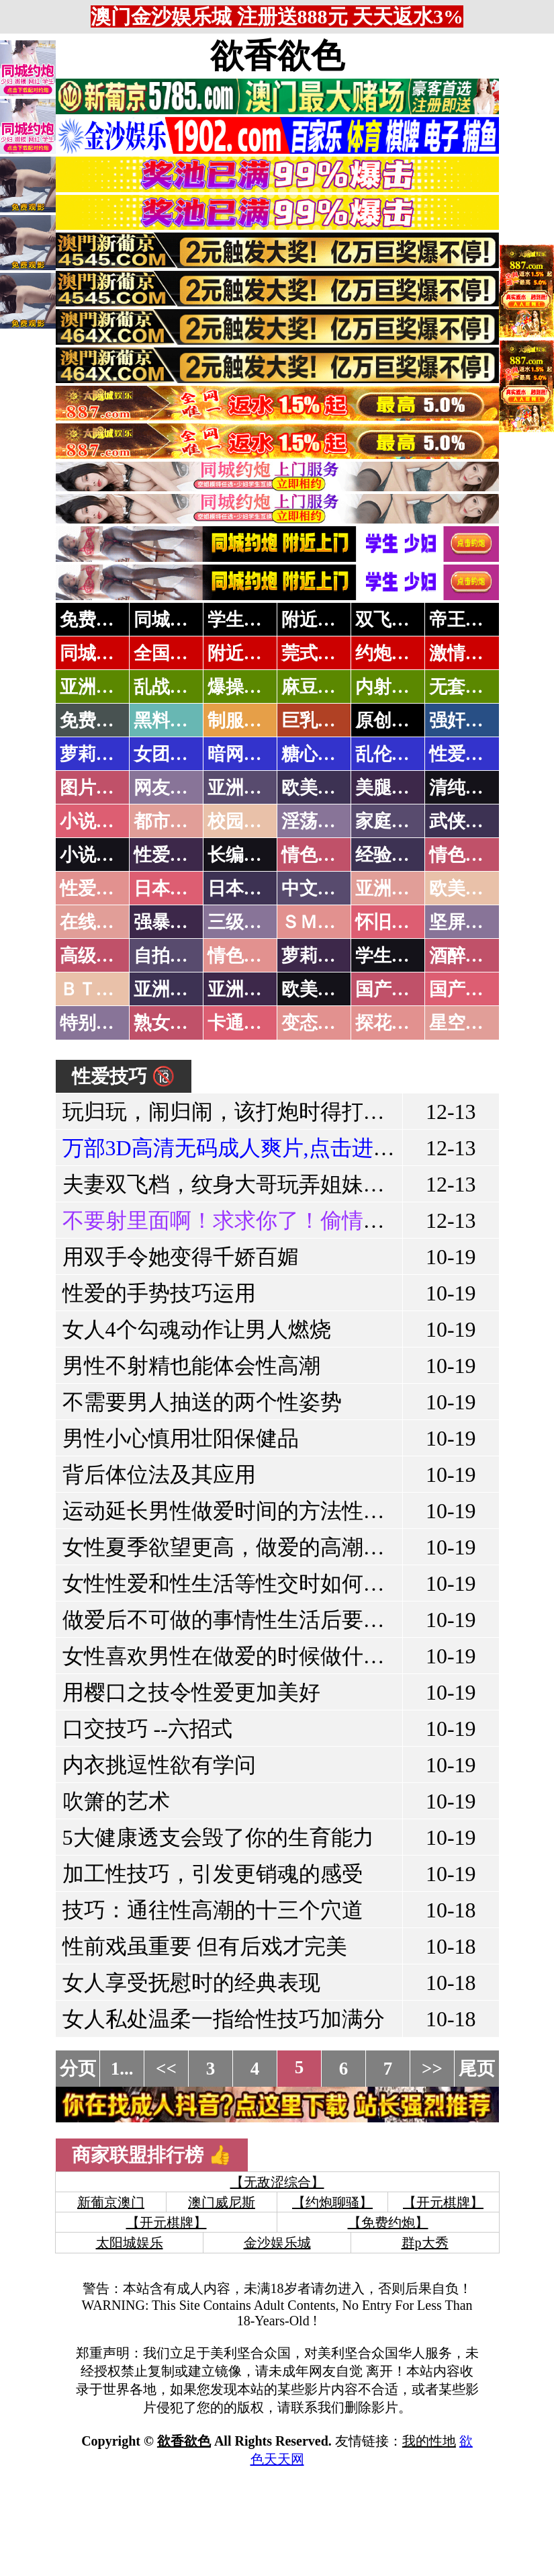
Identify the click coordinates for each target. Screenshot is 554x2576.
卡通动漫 (243, 1023)
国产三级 (465, 989)
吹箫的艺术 (116, 1801)
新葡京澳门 (110, 2202)
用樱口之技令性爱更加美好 (191, 1692)
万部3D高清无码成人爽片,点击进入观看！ (260, 1148)
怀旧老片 (391, 922)
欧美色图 (317, 788)
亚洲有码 (243, 989)
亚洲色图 (243, 788)
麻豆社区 (317, 687)
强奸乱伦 (465, 720)
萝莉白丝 (317, 956)
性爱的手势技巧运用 (159, 1293)
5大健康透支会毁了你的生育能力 (218, 1837)
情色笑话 (317, 855)
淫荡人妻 (317, 821)
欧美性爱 (465, 888)
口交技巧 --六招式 (147, 1728)
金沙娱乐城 (277, 2242)
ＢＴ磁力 (96, 989)
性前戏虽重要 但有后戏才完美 (204, 1946)
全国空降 (170, 653)
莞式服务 (317, 653)
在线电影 (96, 922)
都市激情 (170, 821)
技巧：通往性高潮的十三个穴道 (212, 1910)
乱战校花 (170, 687)
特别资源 (96, 1023)
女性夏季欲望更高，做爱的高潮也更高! (248, 1547)
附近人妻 (317, 620)
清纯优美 (465, 788)
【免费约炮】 (388, 2222)
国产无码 (391, 989)
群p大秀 (425, 2242)
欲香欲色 (277, 56)
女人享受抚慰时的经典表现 (191, 1982)
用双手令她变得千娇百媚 (180, 1257)
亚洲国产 (391, 888)
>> (432, 2069)
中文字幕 (317, 888)
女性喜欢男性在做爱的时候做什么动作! (248, 1656)
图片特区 (96, 788)
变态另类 (317, 1023)
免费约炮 (96, 620)
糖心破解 (317, 754)
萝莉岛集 (96, 754)
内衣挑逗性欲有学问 (159, 1765)
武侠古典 (465, 821)
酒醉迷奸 (465, 956)
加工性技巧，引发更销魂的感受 (212, 1874)
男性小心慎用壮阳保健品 (180, 1438)
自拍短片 (170, 956)
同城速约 (96, 653)
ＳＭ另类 (317, 922)
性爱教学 (465, 754)
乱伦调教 (391, 754)
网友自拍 (170, 788)
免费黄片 (96, 720)
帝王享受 (465, 620)
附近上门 (243, 653)
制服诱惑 (243, 720)
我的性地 (429, 2441)
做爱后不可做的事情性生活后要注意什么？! (270, 1620)
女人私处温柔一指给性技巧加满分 (223, 2019)
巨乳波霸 (317, 720)
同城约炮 (170, 620)
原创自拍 (391, 720)
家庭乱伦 (391, 821)
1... (122, 2069)
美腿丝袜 (391, 788)
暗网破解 (243, 754)
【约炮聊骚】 (332, 2202)
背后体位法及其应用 (159, 1474)
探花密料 (391, 1023)
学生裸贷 (391, 956)
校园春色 (243, 821)
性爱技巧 (170, 855)
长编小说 (243, 855)
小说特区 (96, 821)
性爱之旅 (96, 888)
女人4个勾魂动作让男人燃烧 (196, 1329)
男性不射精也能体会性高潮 (191, 1366)
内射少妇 (391, 687)
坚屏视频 (465, 922)
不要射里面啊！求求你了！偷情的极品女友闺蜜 (288, 1220)
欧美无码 (317, 989)
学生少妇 (243, 620)
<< (166, 2069)
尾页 (477, 2069)
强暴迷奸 (170, 922)
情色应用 (465, 855)
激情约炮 (465, 653)
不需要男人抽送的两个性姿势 (202, 1402)
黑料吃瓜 (170, 720)
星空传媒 (465, 1023)
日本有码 (243, 888)
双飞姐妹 (391, 620)
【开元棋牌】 (443, 2202)
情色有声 (243, 956)
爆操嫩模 (243, 687)
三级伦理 (243, 922)
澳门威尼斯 (221, 2202)
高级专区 (96, 956)
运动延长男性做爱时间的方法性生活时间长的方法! (302, 1511)
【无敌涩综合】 (277, 2182)
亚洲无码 (170, 989)
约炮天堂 (391, 653)
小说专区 (96, 855)
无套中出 (465, 687)
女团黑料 (170, 754)
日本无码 (170, 888)
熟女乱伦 (170, 1023)
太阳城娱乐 (129, 2242)
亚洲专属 (96, 687)
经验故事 (391, 855)
